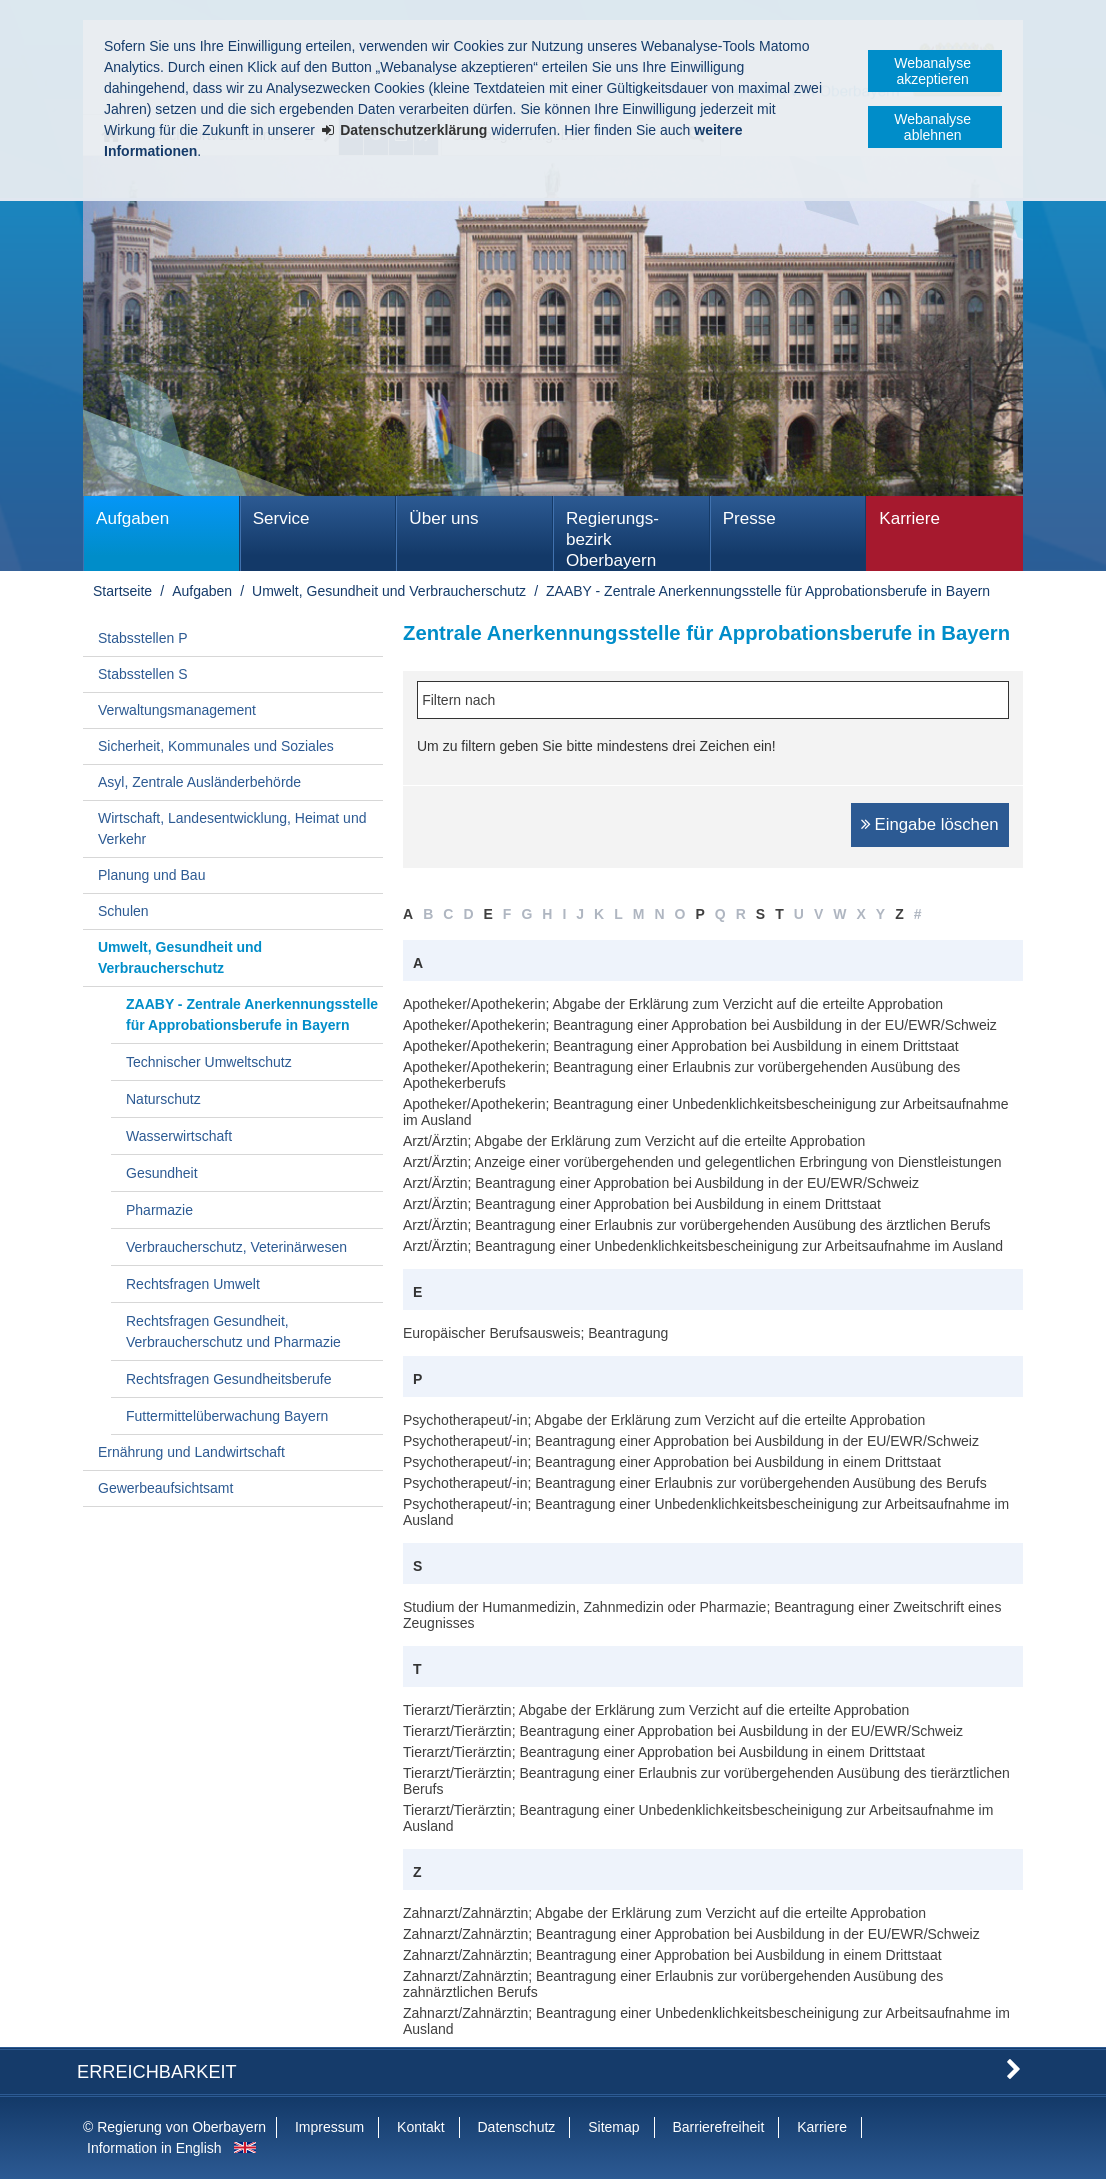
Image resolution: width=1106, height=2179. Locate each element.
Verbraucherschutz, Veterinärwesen (236, 1247)
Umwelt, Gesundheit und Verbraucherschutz (389, 591)
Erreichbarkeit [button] (157, 2072)
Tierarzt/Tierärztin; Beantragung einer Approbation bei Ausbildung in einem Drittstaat (664, 1752)
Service (281, 518)
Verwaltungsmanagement (177, 710)
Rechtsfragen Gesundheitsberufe (228, 1379)
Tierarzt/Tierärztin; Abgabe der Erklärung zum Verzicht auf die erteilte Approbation (656, 1710)
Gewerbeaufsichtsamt (165, 1488)
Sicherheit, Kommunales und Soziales (216, 746)
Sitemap (613, 2127)
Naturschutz (163, 1099)
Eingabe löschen (937, 824)
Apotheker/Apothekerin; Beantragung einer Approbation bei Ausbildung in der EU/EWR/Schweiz (700, 1025)
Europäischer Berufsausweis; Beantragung (535, 1333)
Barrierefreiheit (718, 2127)
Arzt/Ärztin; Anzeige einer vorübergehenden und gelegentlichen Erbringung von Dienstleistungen (702, 1162)
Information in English (154, 2148)
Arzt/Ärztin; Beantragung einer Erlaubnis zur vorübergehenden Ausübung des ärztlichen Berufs (697, 1225)
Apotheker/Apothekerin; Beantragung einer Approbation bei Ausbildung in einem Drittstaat (681, 1046)
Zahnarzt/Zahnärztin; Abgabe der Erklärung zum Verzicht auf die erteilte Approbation (664, 1913)
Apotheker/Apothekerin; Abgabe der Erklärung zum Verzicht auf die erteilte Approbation (673, 1004)
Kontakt (420, 2127)
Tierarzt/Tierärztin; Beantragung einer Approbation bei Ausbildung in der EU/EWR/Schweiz (683, 1731)
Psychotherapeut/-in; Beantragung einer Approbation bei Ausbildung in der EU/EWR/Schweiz (691, 1441)
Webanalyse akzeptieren (932, 71)
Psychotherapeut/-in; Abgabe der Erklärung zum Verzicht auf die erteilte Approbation (664, 1420)
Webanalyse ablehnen (932, 127)
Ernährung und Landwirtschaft (191, 1452)
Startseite (122, 591)
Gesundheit (162, 1173)
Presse (749, 518)
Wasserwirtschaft (179, 1136)
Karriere (909, 518)
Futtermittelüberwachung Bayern (227, 1416)
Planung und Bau (151, 875)
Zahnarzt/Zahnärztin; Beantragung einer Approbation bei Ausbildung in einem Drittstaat (672, 1955)
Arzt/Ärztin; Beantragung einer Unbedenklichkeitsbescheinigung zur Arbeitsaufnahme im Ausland (703, 1246)
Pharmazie (159, 1210)
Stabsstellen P (143, 638)
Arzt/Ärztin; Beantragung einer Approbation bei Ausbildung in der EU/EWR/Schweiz (661, 1183)
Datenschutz (516, 2127)
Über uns (443, 518)
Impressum (329, 2127)
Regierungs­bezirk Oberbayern (612, 539)
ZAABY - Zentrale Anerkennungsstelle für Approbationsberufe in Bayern (768, 591)
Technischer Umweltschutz (209, 1062)
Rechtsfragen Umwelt (193, 1284)
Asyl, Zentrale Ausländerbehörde (199, 782)
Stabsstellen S (143, 674)
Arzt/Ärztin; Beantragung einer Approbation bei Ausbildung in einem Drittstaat (642, 1204)
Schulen (123, 911)
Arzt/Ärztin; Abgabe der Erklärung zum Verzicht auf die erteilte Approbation (634, 1141)
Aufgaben (132, 518)
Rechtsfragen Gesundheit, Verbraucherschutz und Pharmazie (233, 1331)
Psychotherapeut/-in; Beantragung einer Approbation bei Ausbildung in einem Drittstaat (672, 1462)
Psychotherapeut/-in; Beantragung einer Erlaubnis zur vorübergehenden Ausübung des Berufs (695, 1483)
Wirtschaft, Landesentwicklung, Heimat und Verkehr (232, 828)
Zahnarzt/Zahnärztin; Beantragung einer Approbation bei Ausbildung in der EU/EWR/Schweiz (691, 1934)
